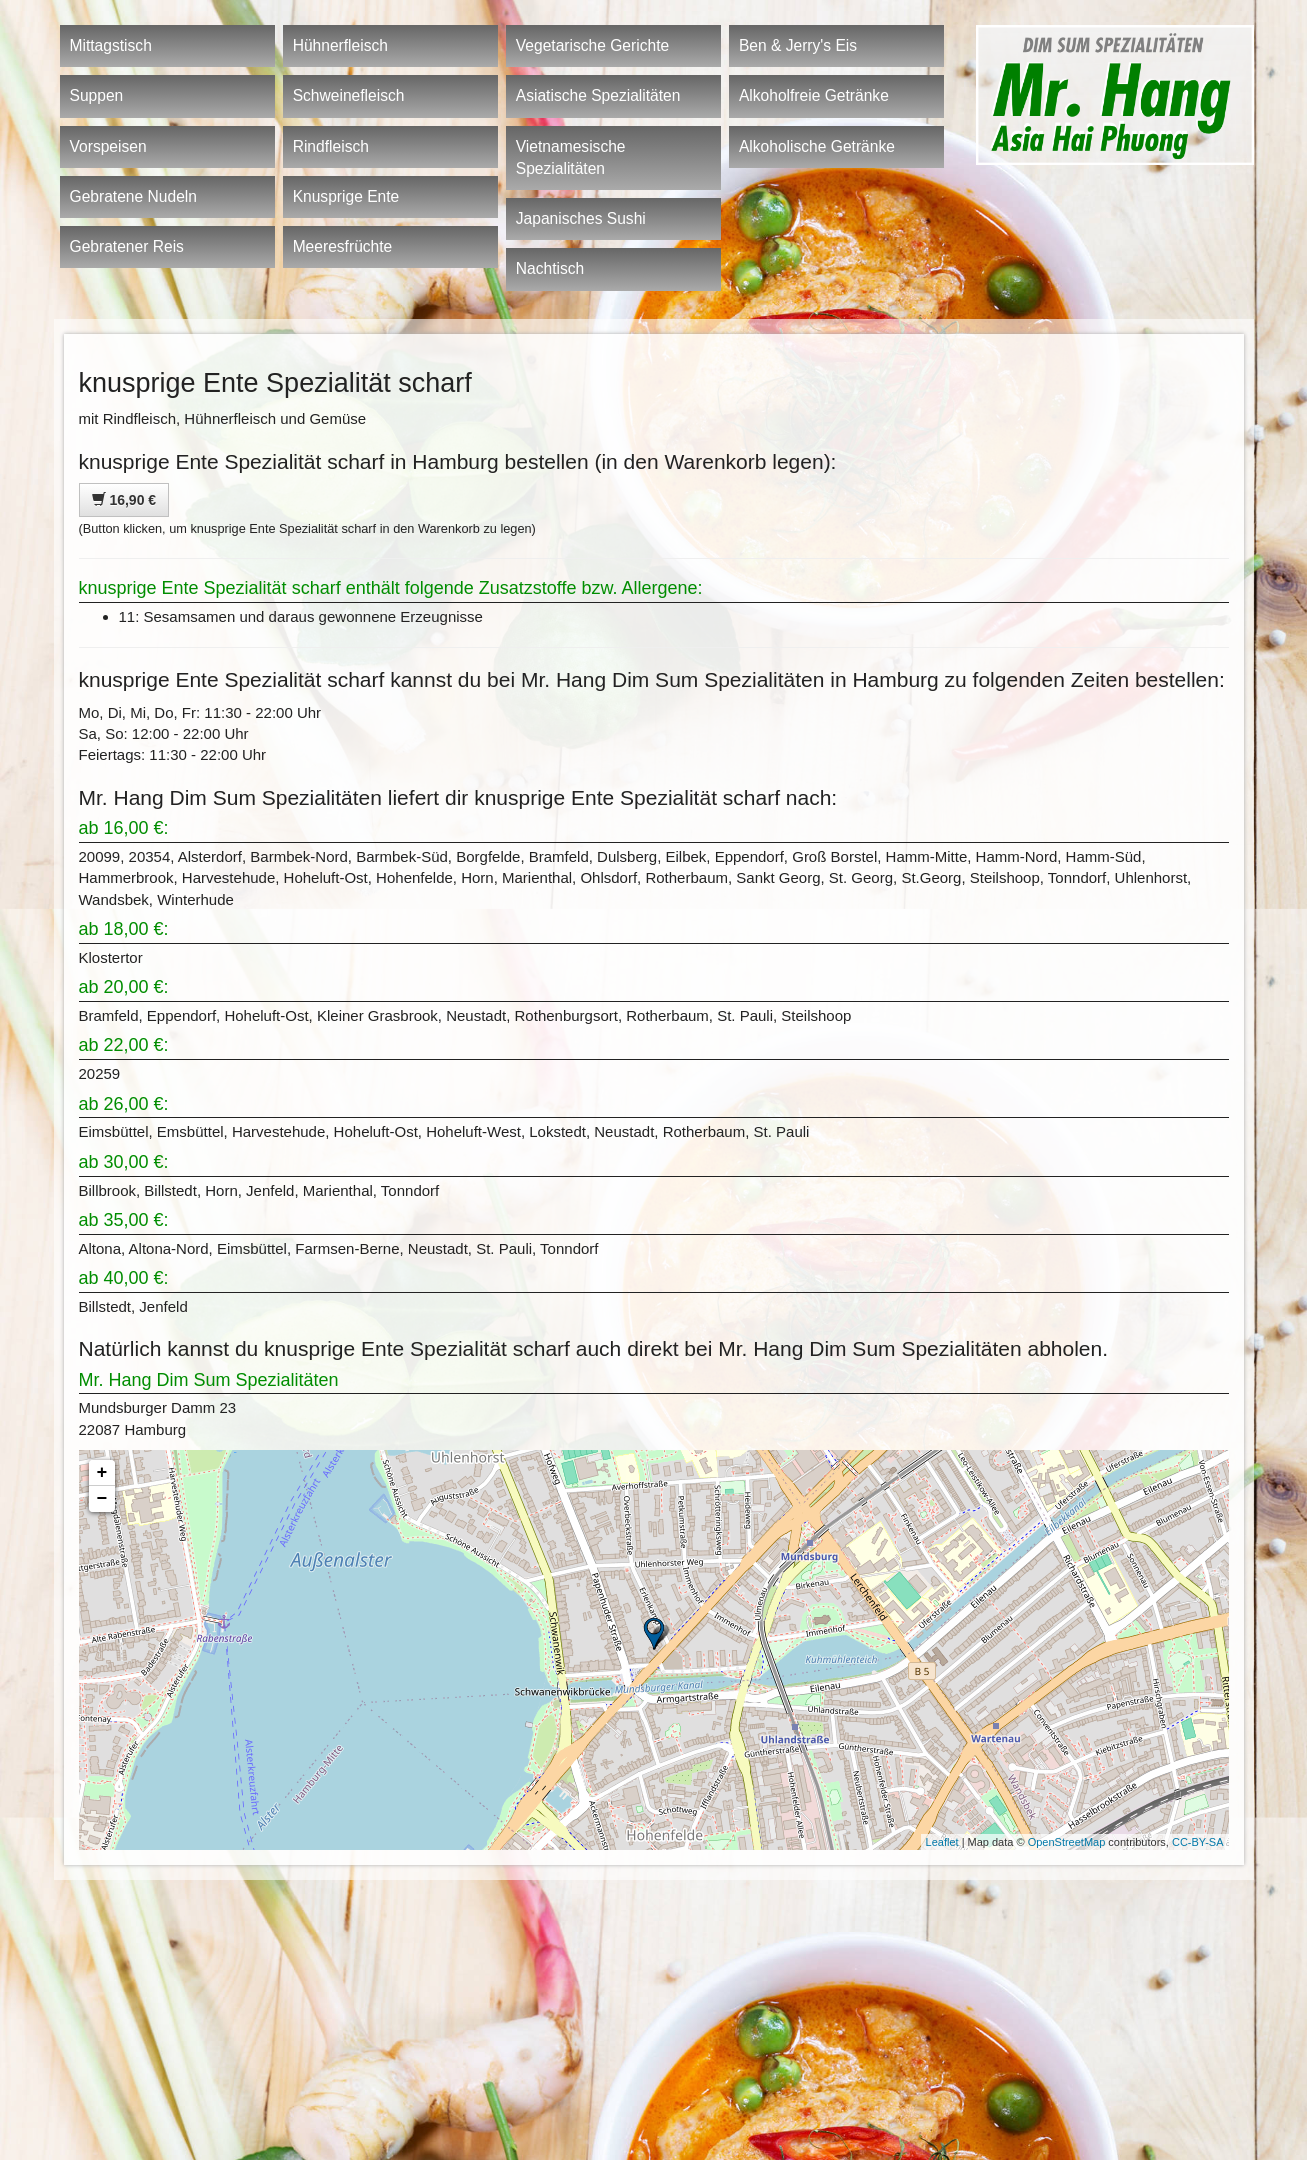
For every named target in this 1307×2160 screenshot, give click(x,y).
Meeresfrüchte (343, 246)
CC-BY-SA (1198, 1842)
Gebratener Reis (127, 246)
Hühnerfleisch (340, 45)
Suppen (97, 95)
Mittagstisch (111, 45)
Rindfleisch (331, 146)
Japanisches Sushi (581, 218)
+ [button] (102, 1473)
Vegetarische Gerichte (592, 45)
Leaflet (942, 1842)
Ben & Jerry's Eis (798, 45)
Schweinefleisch (349, 95)
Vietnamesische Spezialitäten (571, 157)
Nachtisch (550, 268)
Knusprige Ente (346, 196)
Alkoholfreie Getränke (814, 95)
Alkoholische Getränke (817, 146)
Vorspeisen (108, 146)
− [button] (102, 1499)
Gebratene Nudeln (133, 196)
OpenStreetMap (1067, 1842)
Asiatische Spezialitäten (598, 95)
